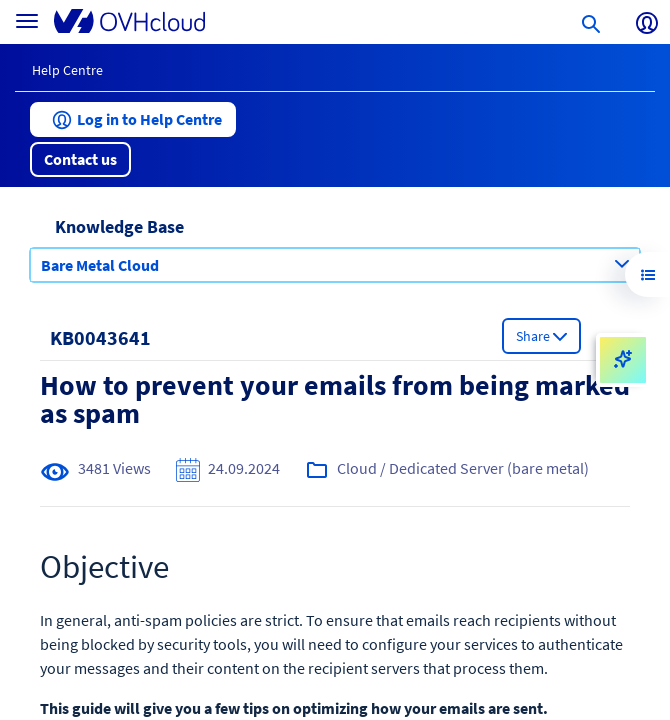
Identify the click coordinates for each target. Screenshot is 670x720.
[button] (133, 119)
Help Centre (67, 70)
